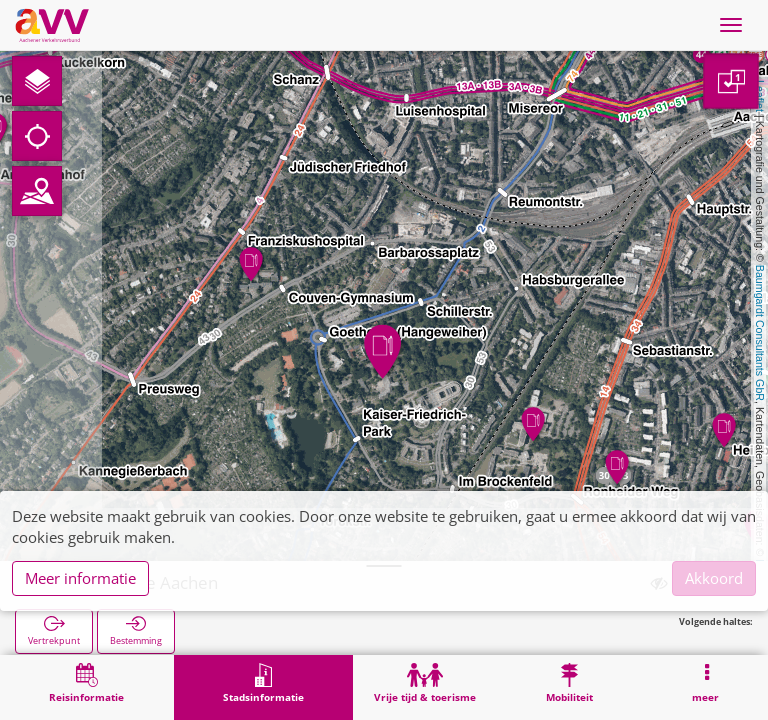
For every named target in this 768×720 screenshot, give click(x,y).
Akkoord (714, 578)
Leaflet (760, 96)
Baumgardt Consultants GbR (760, 333)
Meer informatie (80, 578)
